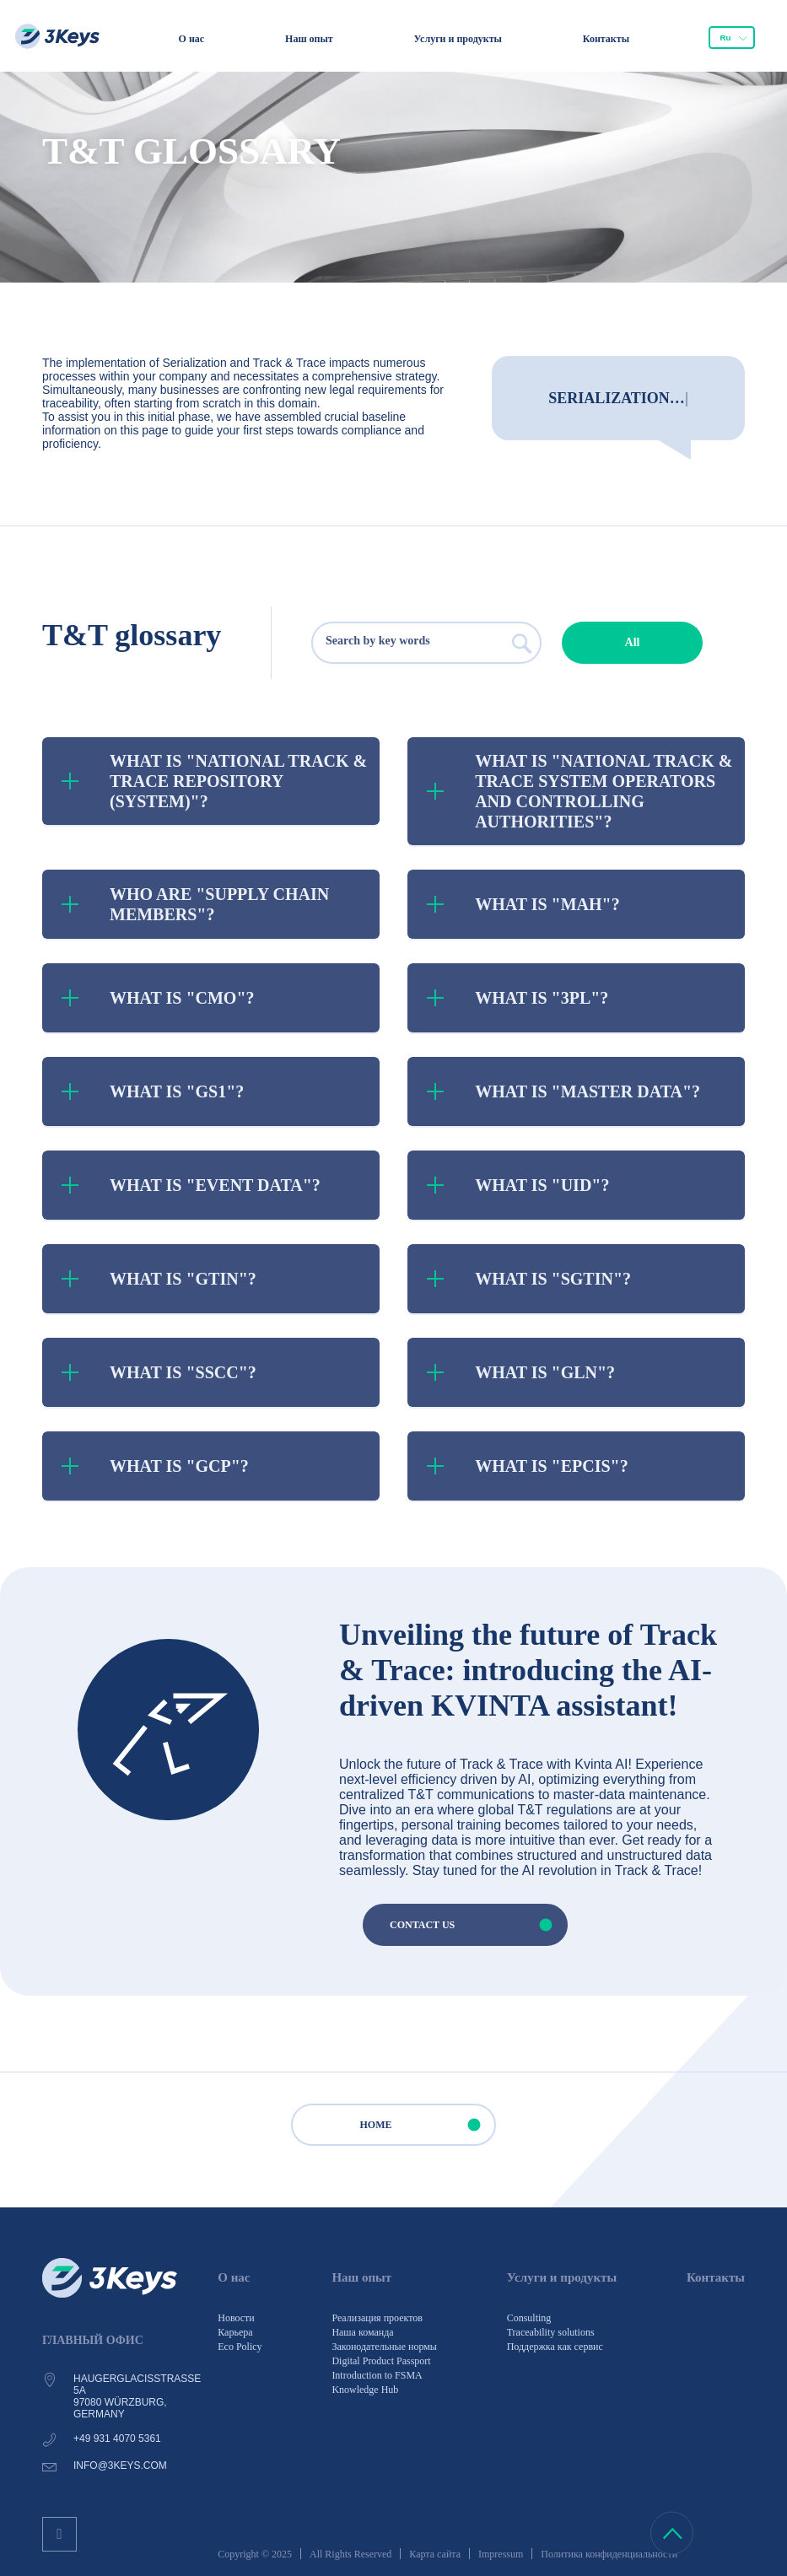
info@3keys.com (120, 2465)
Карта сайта (435, 2554)
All (632, 642)
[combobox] (732, 38)
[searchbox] (394, 643)
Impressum (500, 2554)
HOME (427, 2124)
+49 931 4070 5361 (117, 2438)
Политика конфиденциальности (609, 2554)
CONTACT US (478, 1924)
